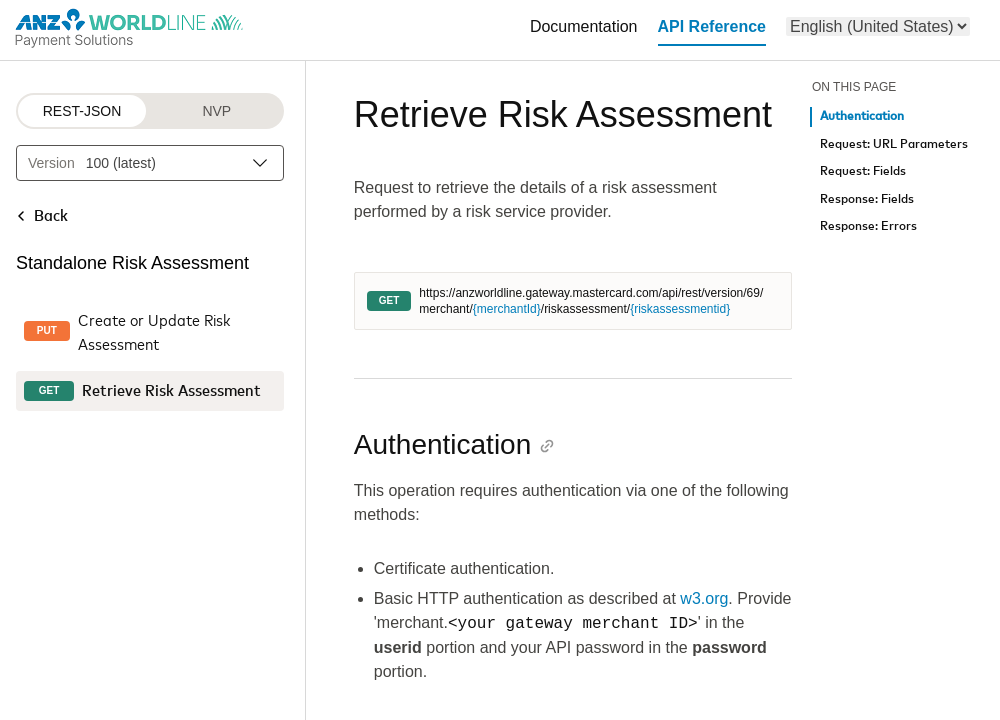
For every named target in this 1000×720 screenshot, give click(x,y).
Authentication (862, 116)
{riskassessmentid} (680, 309)
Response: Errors (868, 226)
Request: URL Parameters (894, 144)
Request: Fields (863, 171)
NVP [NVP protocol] (216, 111)
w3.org (704, 598)
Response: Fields (867, 199)
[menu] (878, 26)
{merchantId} (507, 309)
